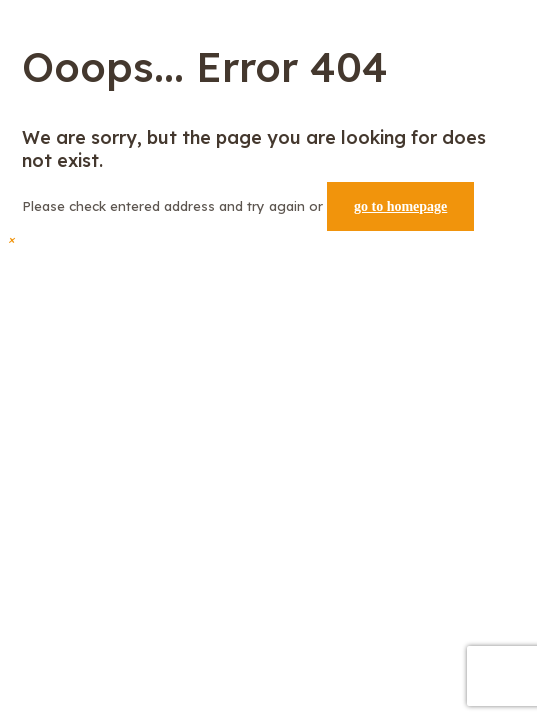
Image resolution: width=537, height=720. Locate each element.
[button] (11, 239)
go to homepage (400, 206)
